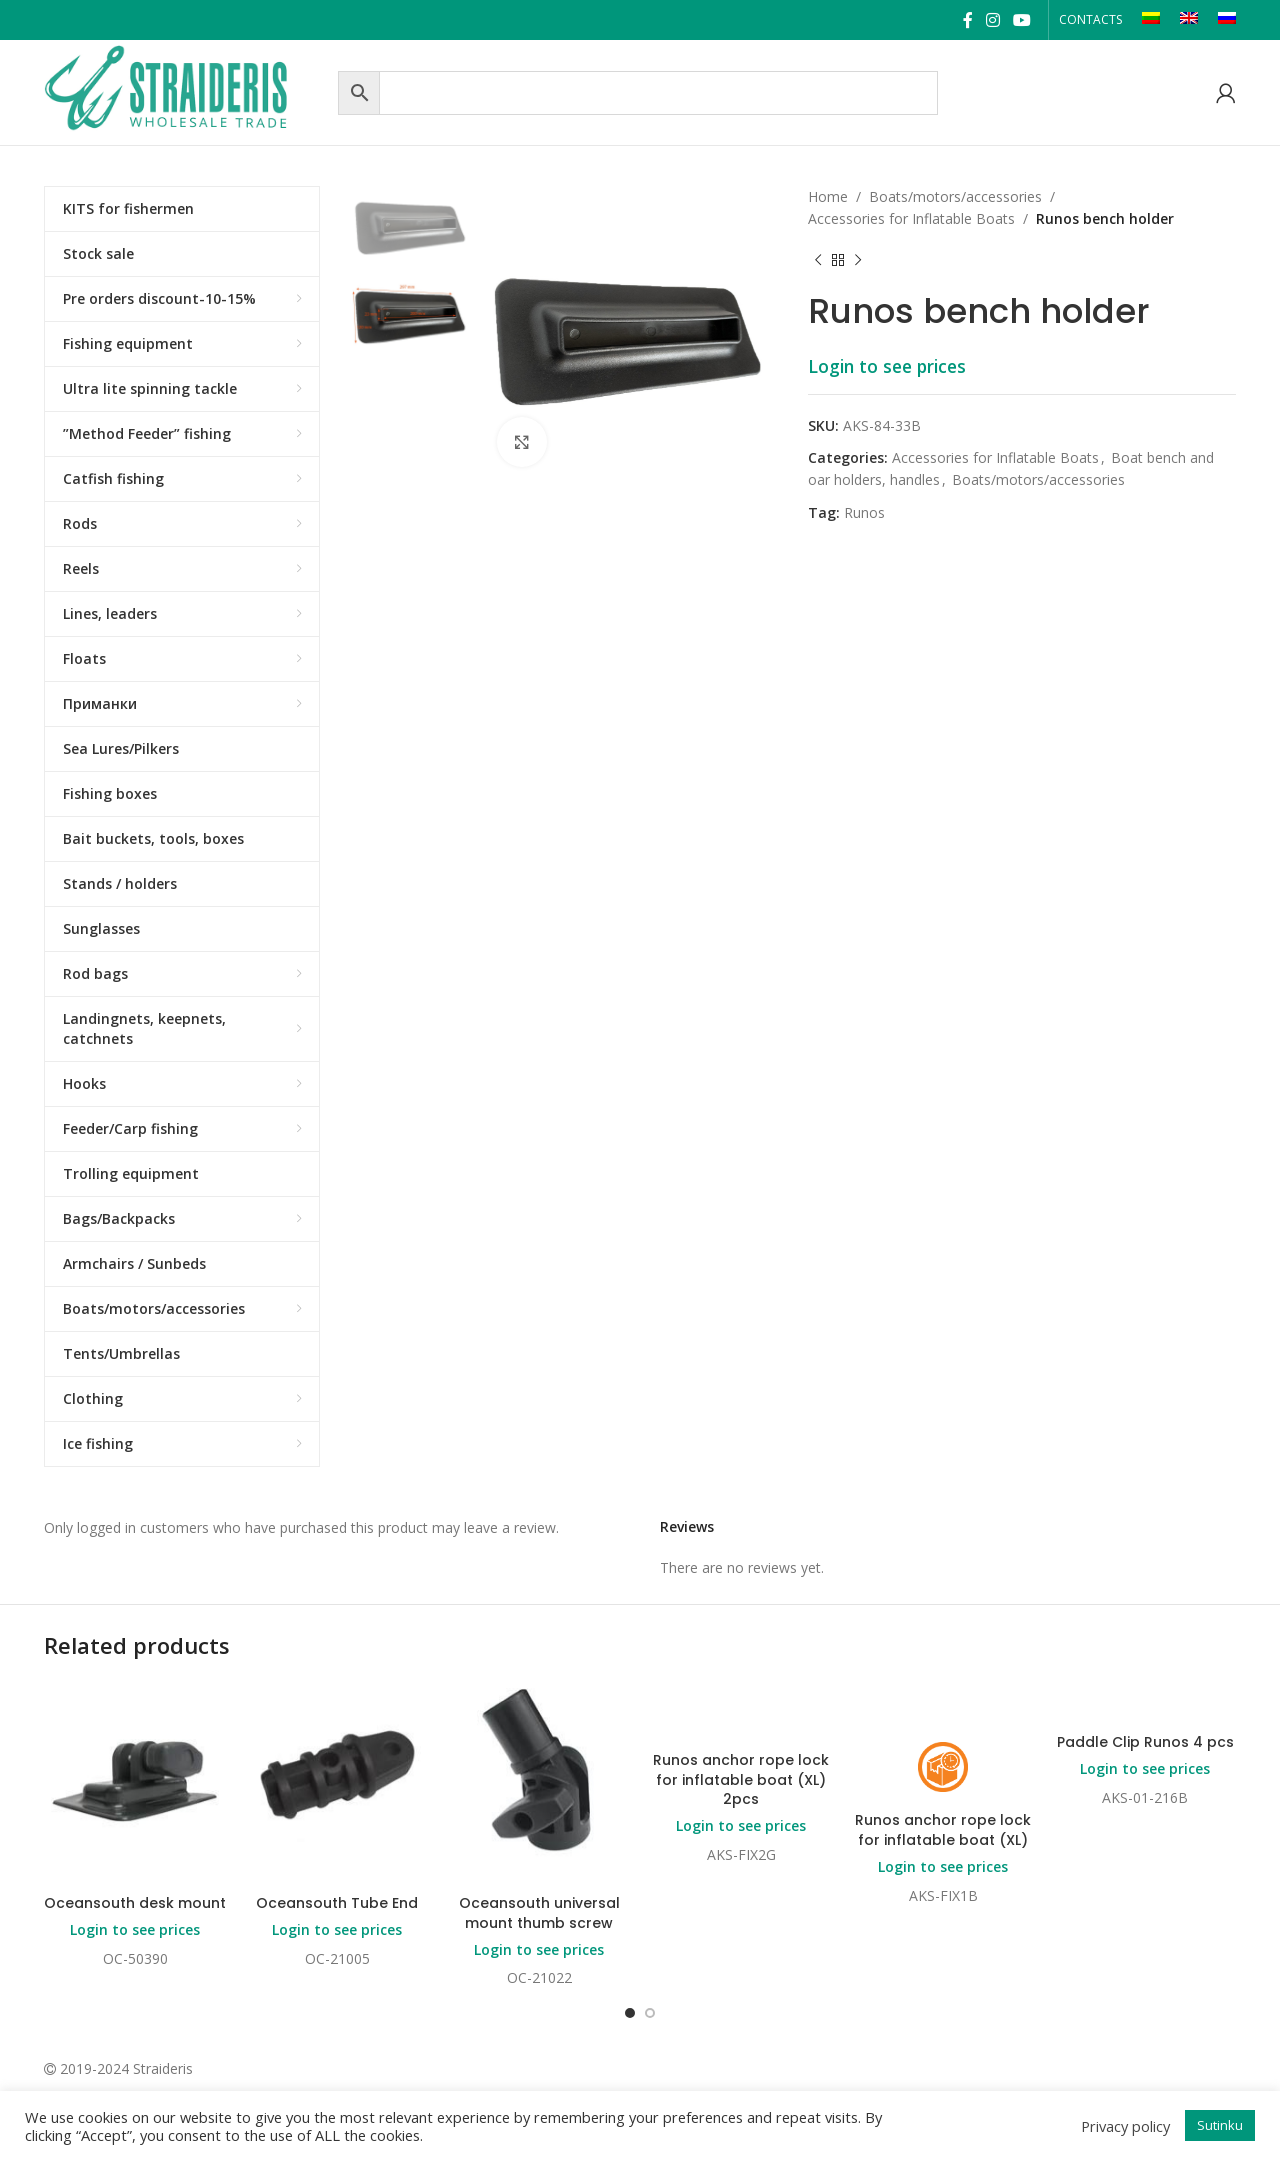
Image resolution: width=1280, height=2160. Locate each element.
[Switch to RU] (1227, 20)
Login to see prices (887, 366)
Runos (864, 512)
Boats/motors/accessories (955, 196)
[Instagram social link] (992, 20)
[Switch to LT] (1151, 20)
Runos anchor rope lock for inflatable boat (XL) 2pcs (741, 1779)
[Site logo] (186, 90)
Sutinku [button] (1220, 2125)
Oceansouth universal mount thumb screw (539, 1913)
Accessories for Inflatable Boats (911, 218)
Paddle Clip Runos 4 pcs (1145, 1742)
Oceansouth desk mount (135, 1903)
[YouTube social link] (1022, 20)
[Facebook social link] (967, 20)
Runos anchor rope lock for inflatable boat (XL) (943, 1830)
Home (828, 196)
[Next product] (858, 261)
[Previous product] (818, 261)
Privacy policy (1125, 2126)
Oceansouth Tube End (337, 1903)
